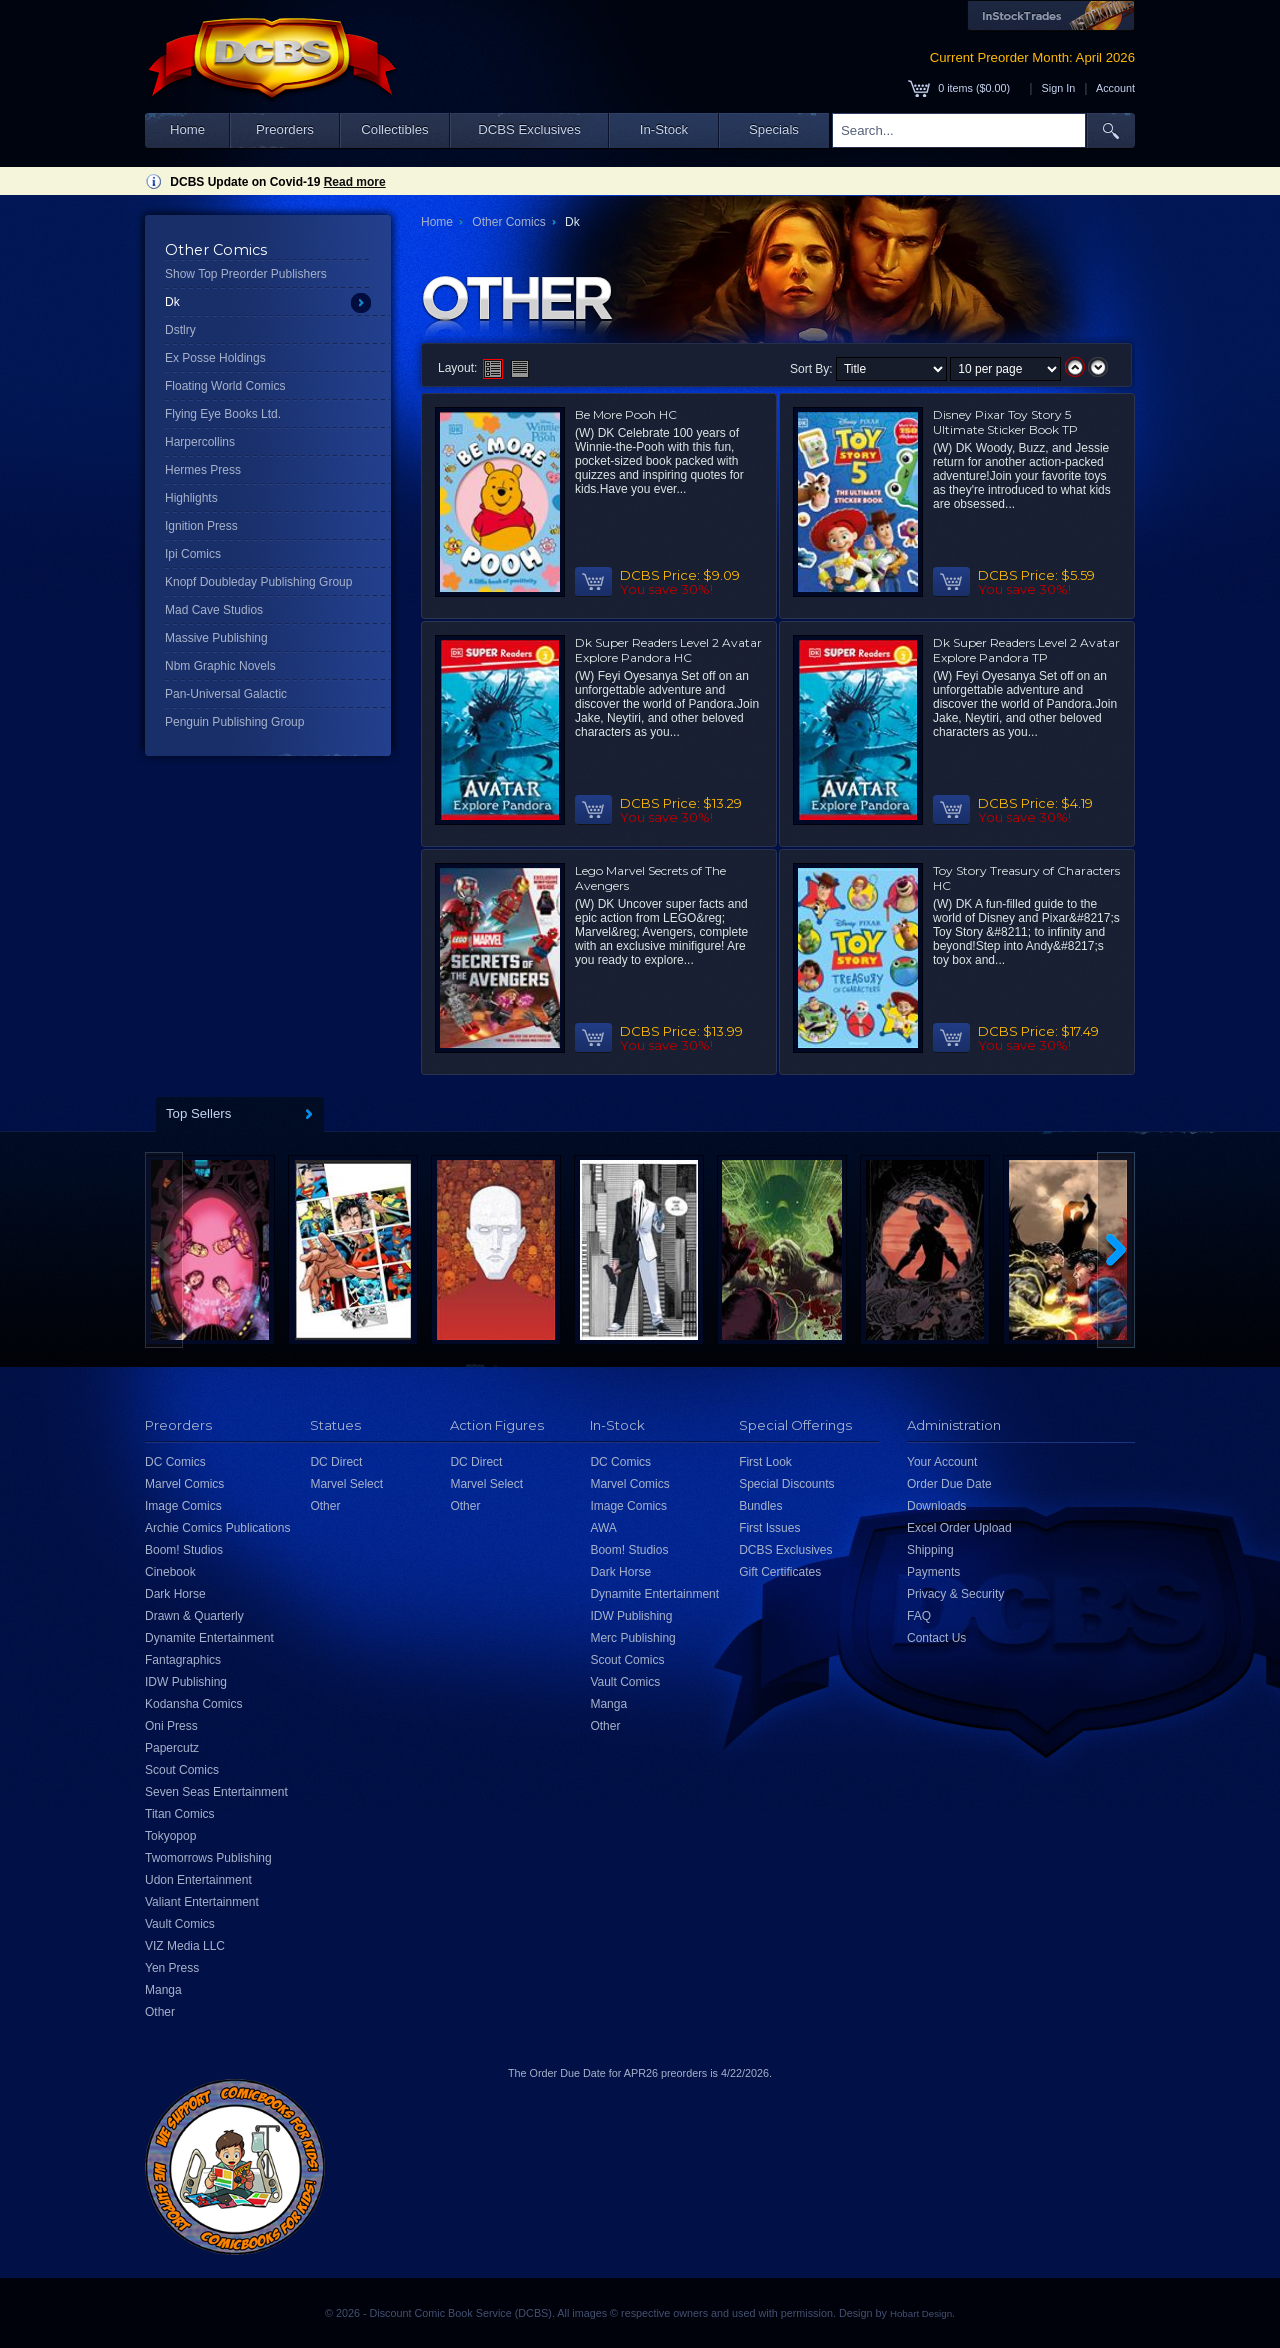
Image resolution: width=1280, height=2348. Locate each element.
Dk (172, 302)
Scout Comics (182, 1770)
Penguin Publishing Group (234, 722)
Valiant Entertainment (202, 1902)
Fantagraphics (183, 1660)
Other (160, 2012)
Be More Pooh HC (626, 414)
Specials (774, 129)
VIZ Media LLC (185, 1946)
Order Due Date (949, 1484)
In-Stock (664, 129)
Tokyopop (170, 1836)
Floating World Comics (225, 386)
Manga (163, 1990)
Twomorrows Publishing (208, 1858)
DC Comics (175, 1462)
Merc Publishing (632, 1638)
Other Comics (508, 222)
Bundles (760, 1506)
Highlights (191, 498)
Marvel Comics (184, 1484)
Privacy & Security (955, 1594)
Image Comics (183, 1506)
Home (187, 129)
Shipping (930, 1550)
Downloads (936, 1506)
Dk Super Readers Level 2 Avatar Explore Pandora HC (668, 650)
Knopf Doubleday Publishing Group (258, 582)
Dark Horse (175, 1594)
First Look (765, 1462)
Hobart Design (921, 2313)
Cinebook (170, 1572)
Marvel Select (346, 1484)
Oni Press (171, 1726)
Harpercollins (200, 442)
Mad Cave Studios (214, 610)
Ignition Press (201, 526)
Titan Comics (180, 1814)
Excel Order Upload (959, 1528)
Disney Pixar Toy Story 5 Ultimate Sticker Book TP (1005, 422)
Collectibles (394, 129)
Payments (933, 1572)
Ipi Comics (193, 554)
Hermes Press (203, 470)
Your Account (942, 1462)
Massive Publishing (216, 638)
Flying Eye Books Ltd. (223, 414)
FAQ (919, 1616)
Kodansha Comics (193, 1704)
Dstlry (180, 330)
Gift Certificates (780, 1572)
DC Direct (336, 1462)
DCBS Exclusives (529, 129)
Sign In (1059, 88)
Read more (355, 182)
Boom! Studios (184, 1550)
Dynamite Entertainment (209, 1638)
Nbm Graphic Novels (220, 666)
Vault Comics (180, 1924)
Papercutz (172, 1748)
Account (1115, 88)
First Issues (769, 1528)
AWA (603, 1528)
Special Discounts (786, 1484)
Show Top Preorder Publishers (246, 274)
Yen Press (172, 1968)
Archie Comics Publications (217, 1528)
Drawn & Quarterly (194, 1616)
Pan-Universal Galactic (226, 694)
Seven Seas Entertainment (216, 1792)
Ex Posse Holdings (215, 358)
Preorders (285, 129)
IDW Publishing (186, 1682)
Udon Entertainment (198, 1880)
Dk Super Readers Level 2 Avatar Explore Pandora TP (1026, 650)
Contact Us (936, 1638)
